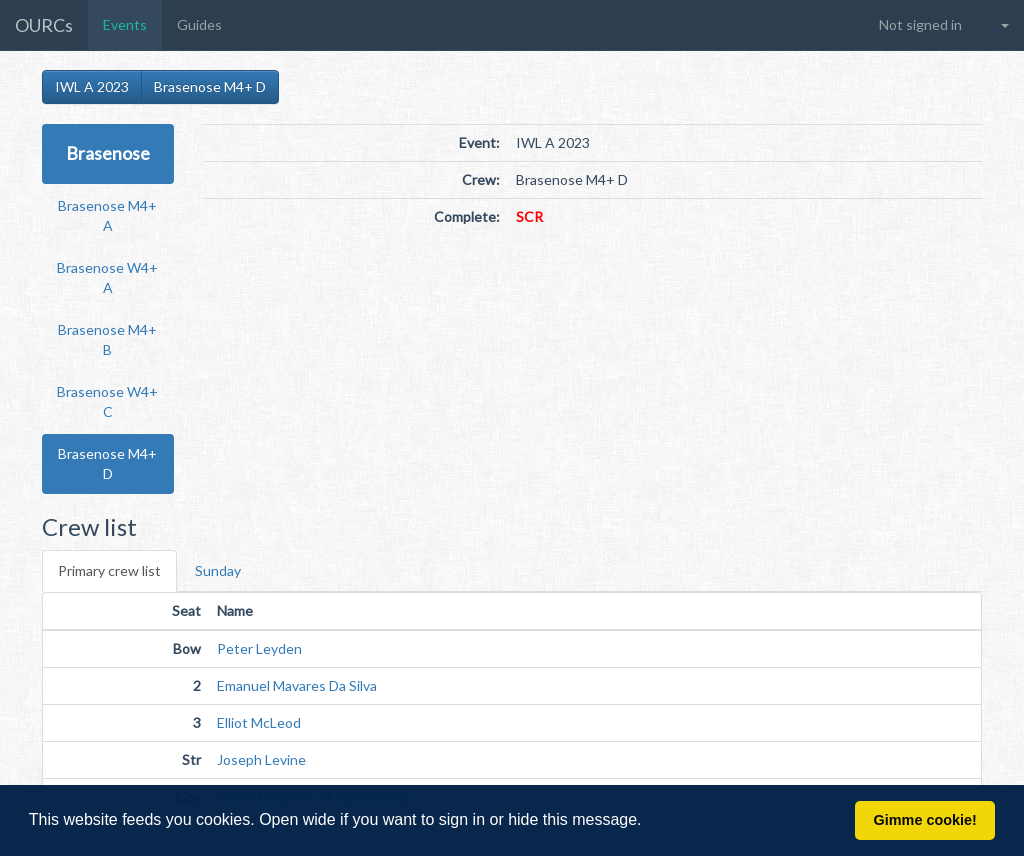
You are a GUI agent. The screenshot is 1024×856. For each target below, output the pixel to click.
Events (125, 24)
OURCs (44, 25)
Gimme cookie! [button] (925, 820)
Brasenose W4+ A (107, 277)
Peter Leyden (259, 648)
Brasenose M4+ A (107, 215)
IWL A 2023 (92, 86)
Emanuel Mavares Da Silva (297, 685)
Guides (199, 24)
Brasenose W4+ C (107, 401)
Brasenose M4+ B (107, 339)
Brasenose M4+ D (210, 86)
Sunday (218, 570)
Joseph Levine (261, 759)
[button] (649, 822)
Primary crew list (109, 570)
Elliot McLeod (259, 722)
